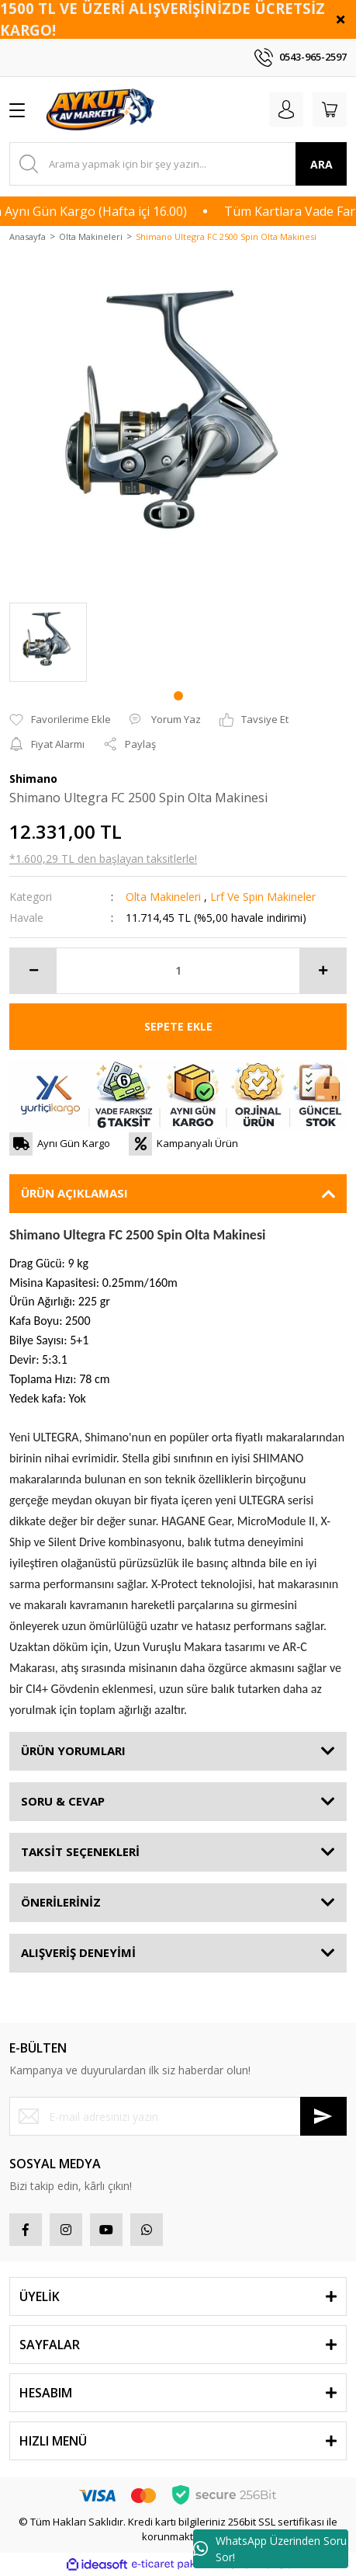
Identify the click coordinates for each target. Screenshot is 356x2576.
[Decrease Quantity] (33, 970)
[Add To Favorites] (60, 720)
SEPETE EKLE (178, 1026)
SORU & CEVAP (63, 1801)
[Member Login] (286, 109)
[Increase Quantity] (322, 970)
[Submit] (323, 2116)
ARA (321, 164)
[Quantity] (178, 970)
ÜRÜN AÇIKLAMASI (74, 1193)
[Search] (178, 164)
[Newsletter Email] (178, 2116)
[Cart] (330, 109)
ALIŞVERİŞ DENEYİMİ (78, 1952)
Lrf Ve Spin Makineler (263, 896)
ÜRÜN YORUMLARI (73, 1750)
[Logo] (101, 109)
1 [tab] (178, 695)
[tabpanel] (48, 642)
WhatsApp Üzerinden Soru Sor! (270, 2548)
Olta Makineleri (163, 896)
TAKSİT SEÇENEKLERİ (80, 1851)
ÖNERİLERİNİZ (61, 1902)
